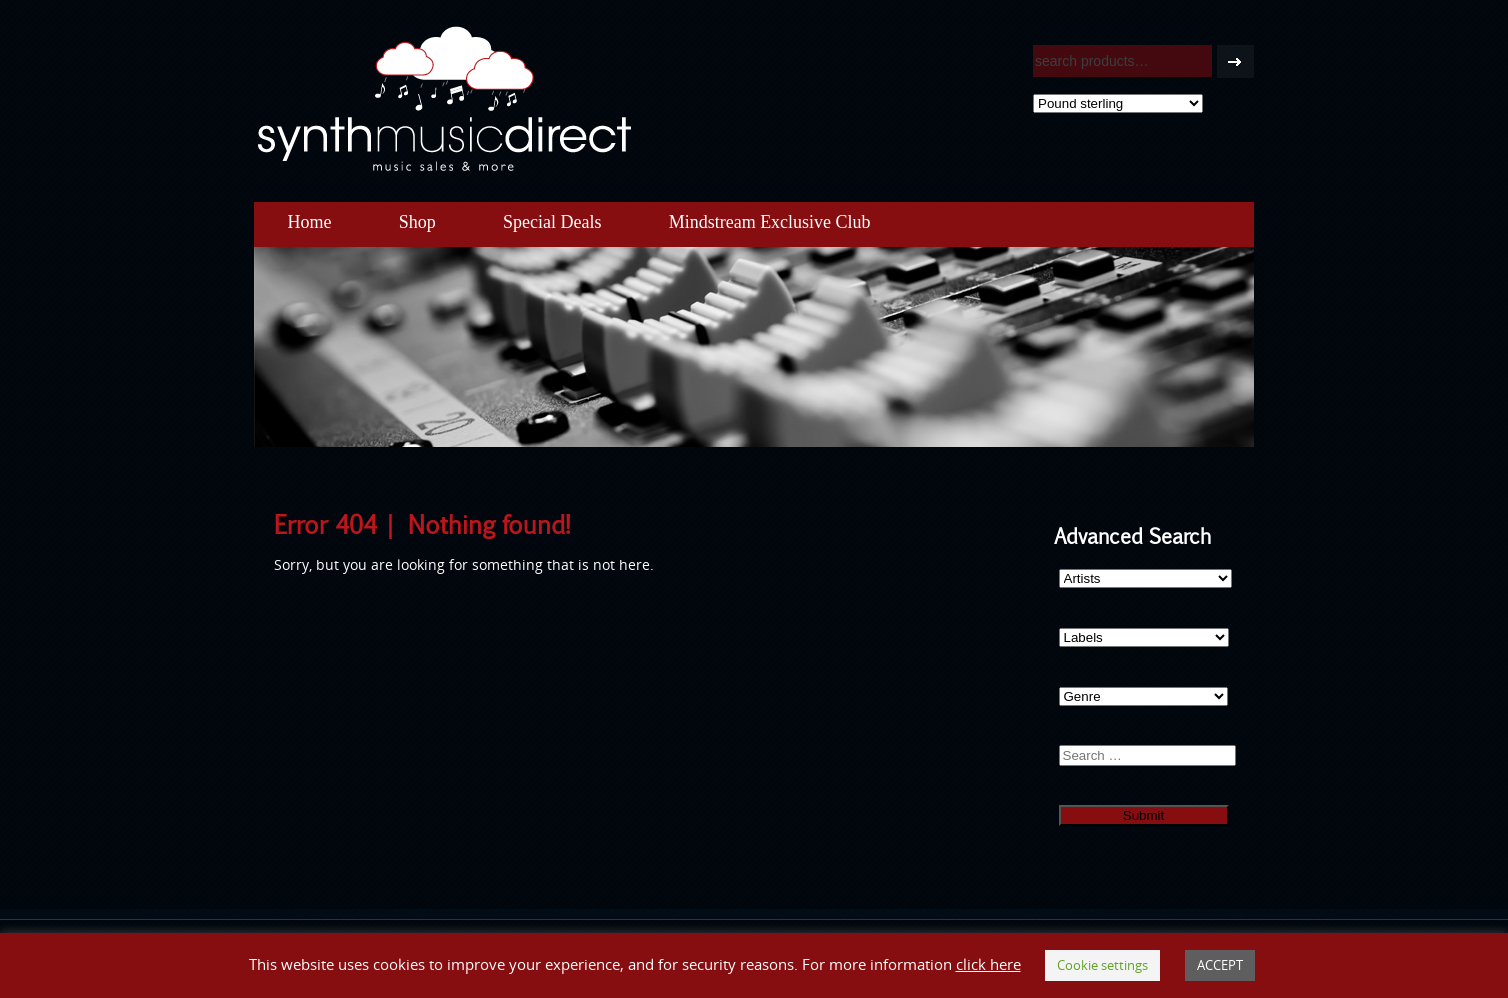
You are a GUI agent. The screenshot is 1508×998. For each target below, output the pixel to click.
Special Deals (552, 222)
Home (310, 222)
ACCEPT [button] (1220, 965)
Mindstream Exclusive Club (770, 222)
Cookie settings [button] (1102, 965)
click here (988, 964)
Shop (417, 222)
